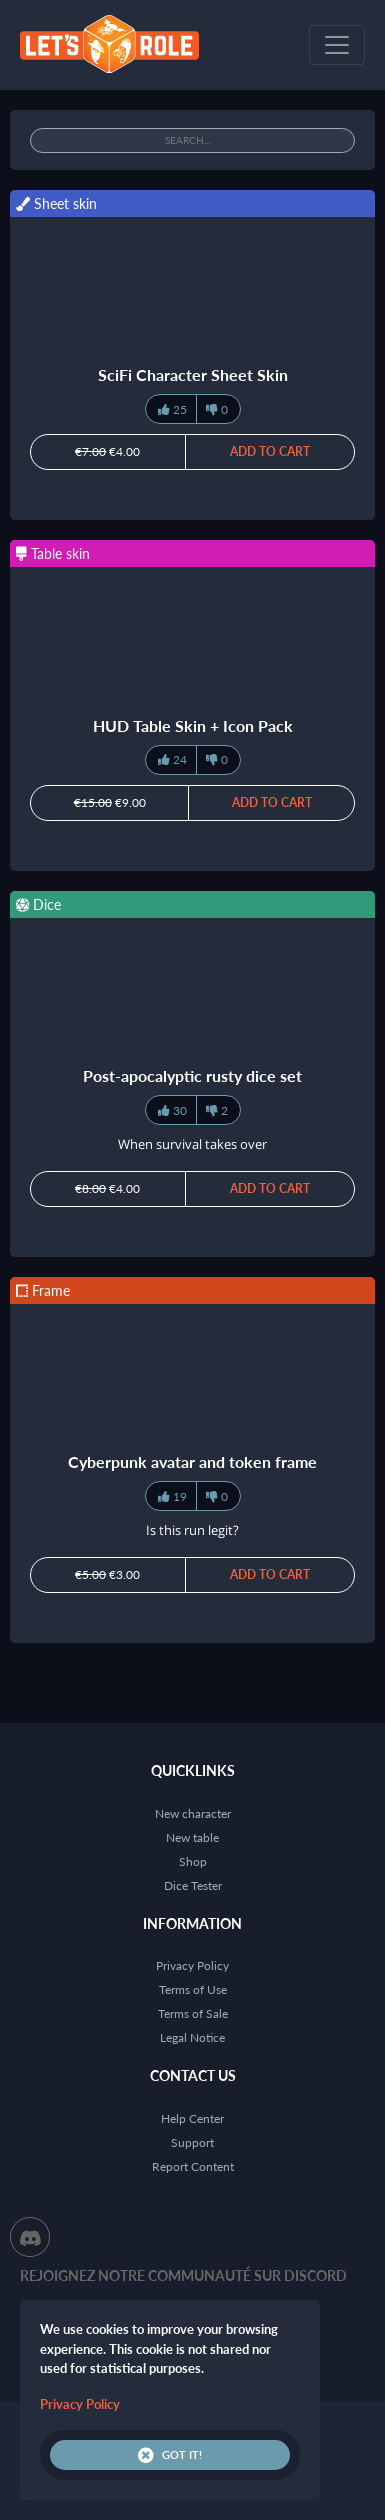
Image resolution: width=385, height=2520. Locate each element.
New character (193, 1813)
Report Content (193, 2166)
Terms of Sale (193, 2013)
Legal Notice (192, 2037)
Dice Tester (193, 1885)
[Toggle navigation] (337, 45)
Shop (193, 1861)
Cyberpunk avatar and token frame (192, 1461)
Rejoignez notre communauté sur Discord (183, 2275)
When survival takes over (192, 1144)
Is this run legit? (192, 1530)
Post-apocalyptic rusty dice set (192, 1075)
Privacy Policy (192, 1965)
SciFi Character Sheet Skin (193, 374)
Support (192, 2142)
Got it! (170, 2455)
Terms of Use (193, 1989)
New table (192, 1837)
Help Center (192, 2118)
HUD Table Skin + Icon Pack (193, 725)
